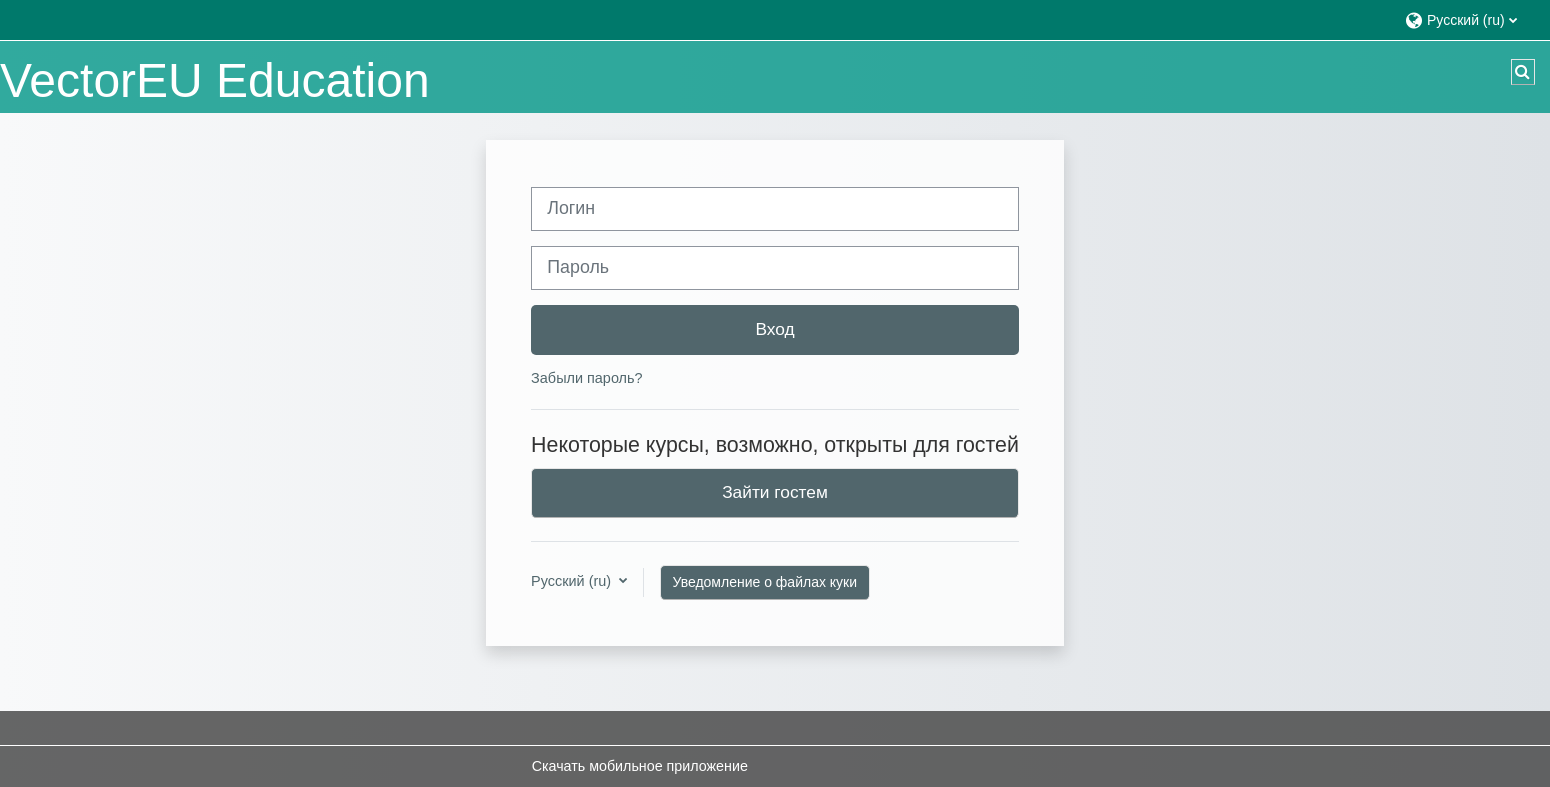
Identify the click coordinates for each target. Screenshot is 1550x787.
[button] (1467, 19)
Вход (774, 329)
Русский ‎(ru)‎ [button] (573, 581)
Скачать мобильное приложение (640, 766)
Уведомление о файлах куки (765, 582)
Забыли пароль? (586, 378)
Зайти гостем (775, 492)
